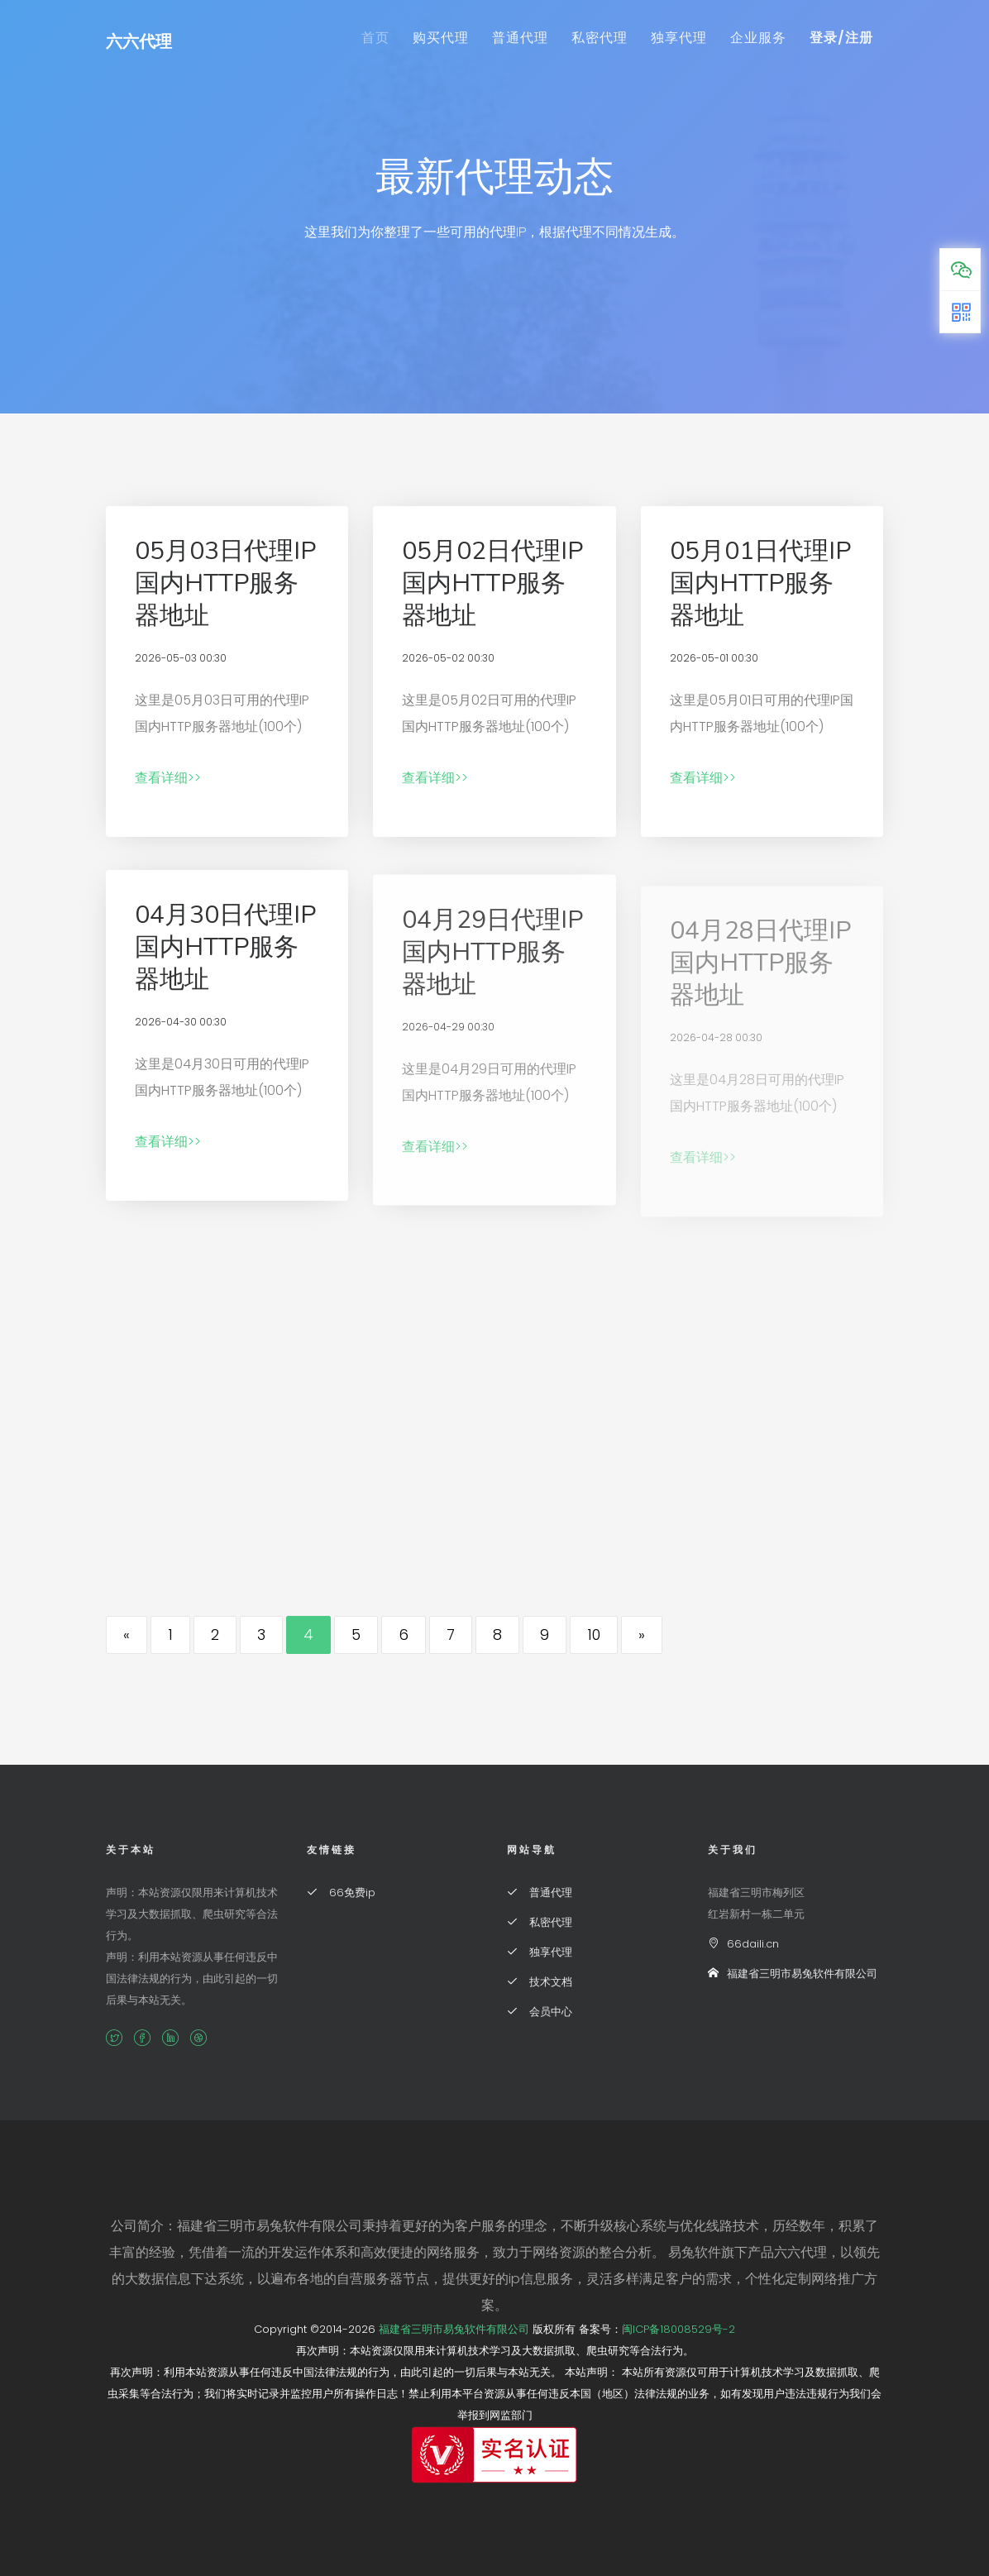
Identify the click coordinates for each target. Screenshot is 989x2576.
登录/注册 (841, 37)
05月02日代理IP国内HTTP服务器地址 (492, 583)
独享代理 (679, 38)
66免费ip (341, 1892)
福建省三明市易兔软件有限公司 (792, 1973)
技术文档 (539, 1982)
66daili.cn (743, 1944)
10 (593, 1634)
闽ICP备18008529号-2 (678, 2329)
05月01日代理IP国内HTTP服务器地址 (760, 583)
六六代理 (139, 41)
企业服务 (758, 38)
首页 (375, 38)
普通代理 (520, 38)
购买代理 (441, 38)
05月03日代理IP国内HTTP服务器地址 (225, 583)
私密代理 (599, 38)
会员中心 (539, 2011)
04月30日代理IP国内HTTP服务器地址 (225, 958)
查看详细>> (168, 777)
